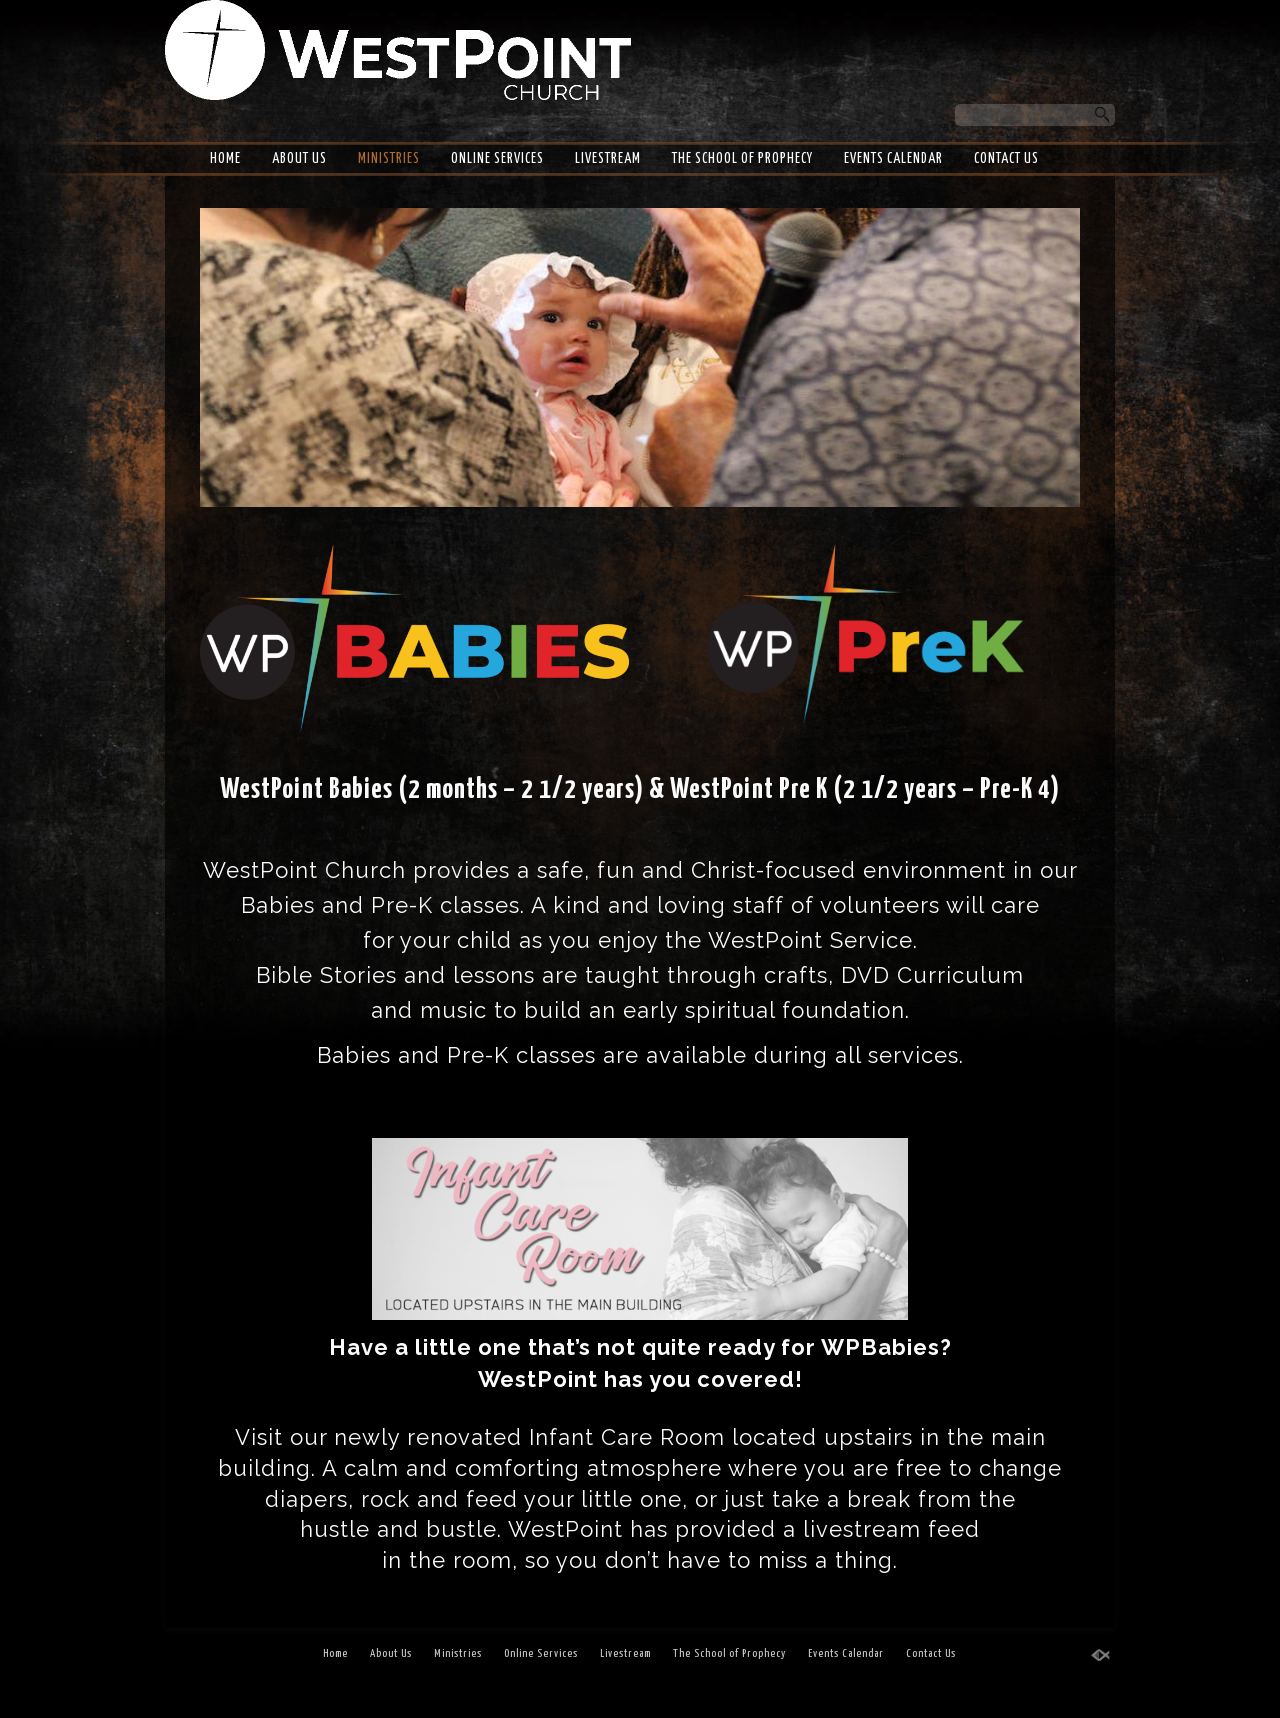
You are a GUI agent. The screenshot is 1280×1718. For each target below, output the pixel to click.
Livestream (608, 159)
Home (225, 159)
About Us (299, 159)
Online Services (497, 159)
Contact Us (1006, 159)
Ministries (389, 159)
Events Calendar (893, 159)
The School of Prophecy (742, 159)
